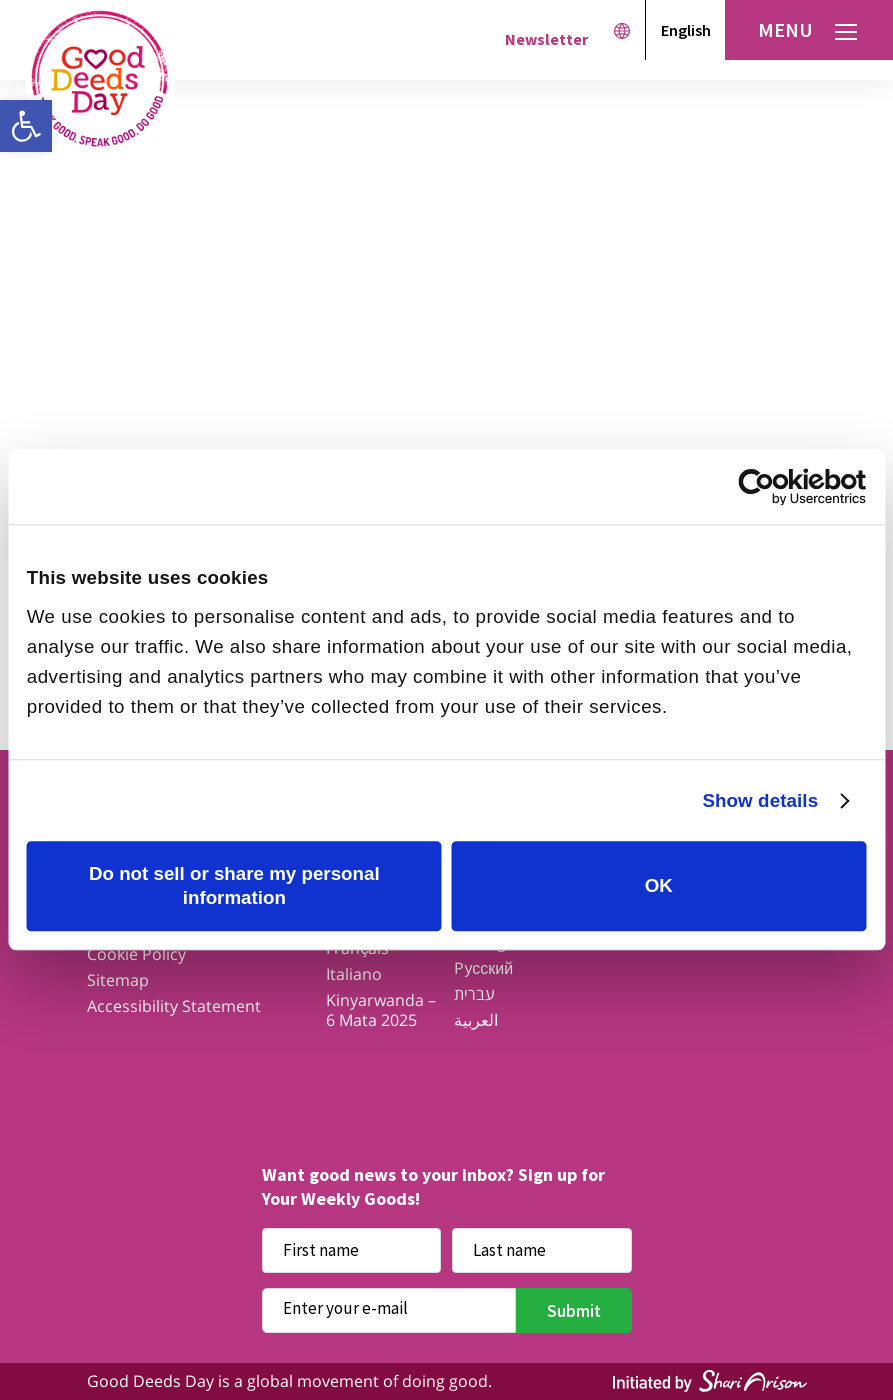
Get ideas (361, 429)
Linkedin (602, 1074)
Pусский (483, 968)
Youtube (524, 1074)
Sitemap (118, 980)
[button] (26, 126)
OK (659, 885)
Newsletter (546, 39)
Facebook (290, 1074)
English (686, 30)
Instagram (446, 1074)
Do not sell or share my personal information (234, 885)
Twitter (368, 1074)
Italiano (354, 974)
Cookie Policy (136, 954)
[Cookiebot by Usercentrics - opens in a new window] (778, 487)
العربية (476, 1020)
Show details (760, 800)
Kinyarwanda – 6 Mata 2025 (381, 1010)
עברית (474, 994)
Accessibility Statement (174, 1006)
